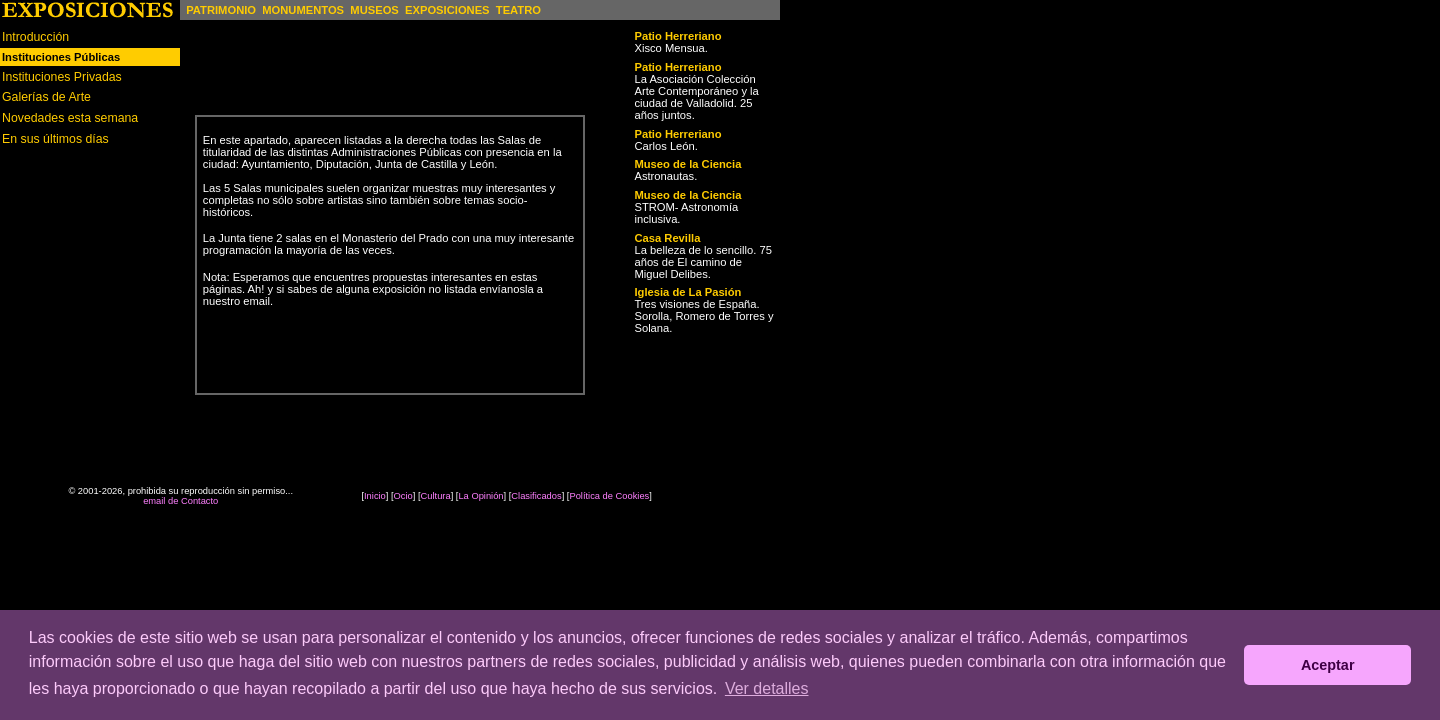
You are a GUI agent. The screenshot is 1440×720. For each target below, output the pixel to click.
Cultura (436, 496)
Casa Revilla (667, 238)
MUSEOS (374, 10)
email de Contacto (180, 501)
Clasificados (536, 496)
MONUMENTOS (303, 10)
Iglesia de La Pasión (687, 292)
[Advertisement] (90, 297)
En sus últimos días (55, 139)
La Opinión (480, 496)
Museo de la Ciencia (687, 164)
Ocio (403, 496)
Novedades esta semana (70, 118)
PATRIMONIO (221, 10)
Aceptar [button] (1328, 665)
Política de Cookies (609, 496)
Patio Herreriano (677, 36)
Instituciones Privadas (62, 77)
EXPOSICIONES (447, 10)
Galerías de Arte (46, 97)
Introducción (35, 37)
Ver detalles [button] (767, 688)
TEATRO (518, 10)
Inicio (375, 496)
